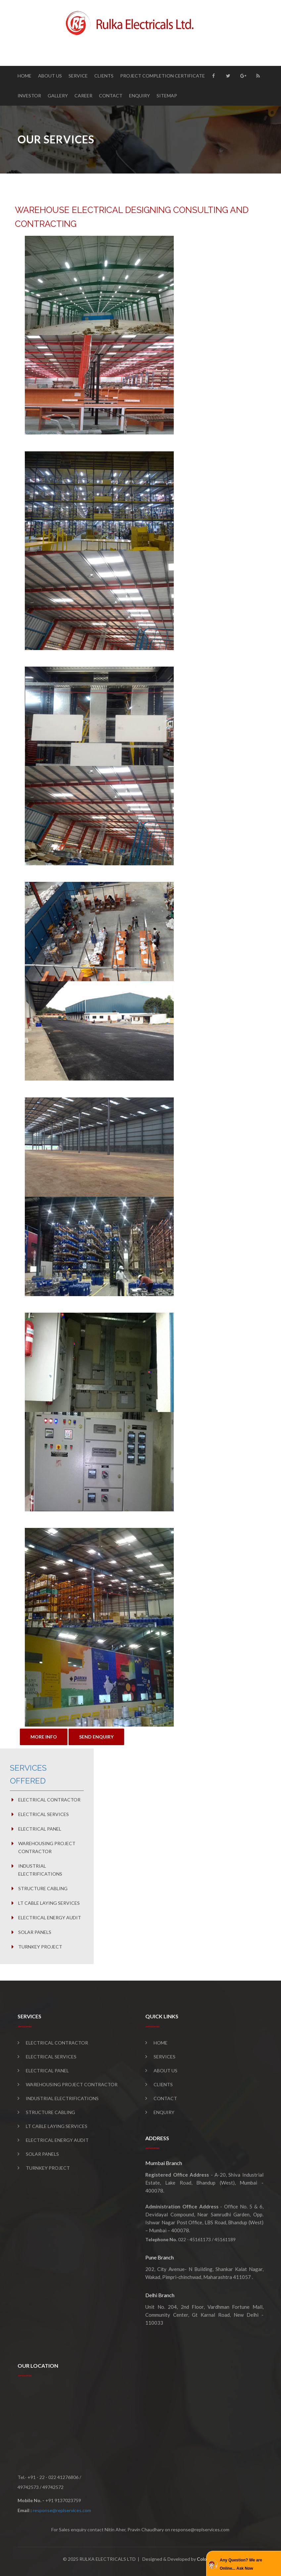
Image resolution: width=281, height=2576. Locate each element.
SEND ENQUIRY (96, 1737)
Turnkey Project (40, 1946)
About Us (50, 75)
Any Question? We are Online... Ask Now (241, 2564)
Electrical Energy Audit (49, 1917)
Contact (110, 95)
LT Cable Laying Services (49, 1903)
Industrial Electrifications (40, 1870)
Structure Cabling (43, 1888)
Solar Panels (34, 1932)
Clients (104, 75)
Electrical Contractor (49, 1799)
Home (24, 75)
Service (78, 75)
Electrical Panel (39, 1829)
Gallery (58, 95)
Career (83, 95)
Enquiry (139, 95)
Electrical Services (43, 1814)
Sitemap (167, 95)
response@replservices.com (62, 2510)
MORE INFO (43, 1737)
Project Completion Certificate (162, 75)
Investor (29, 95)
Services (164, 2056)
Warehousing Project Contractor (46, 1847)
